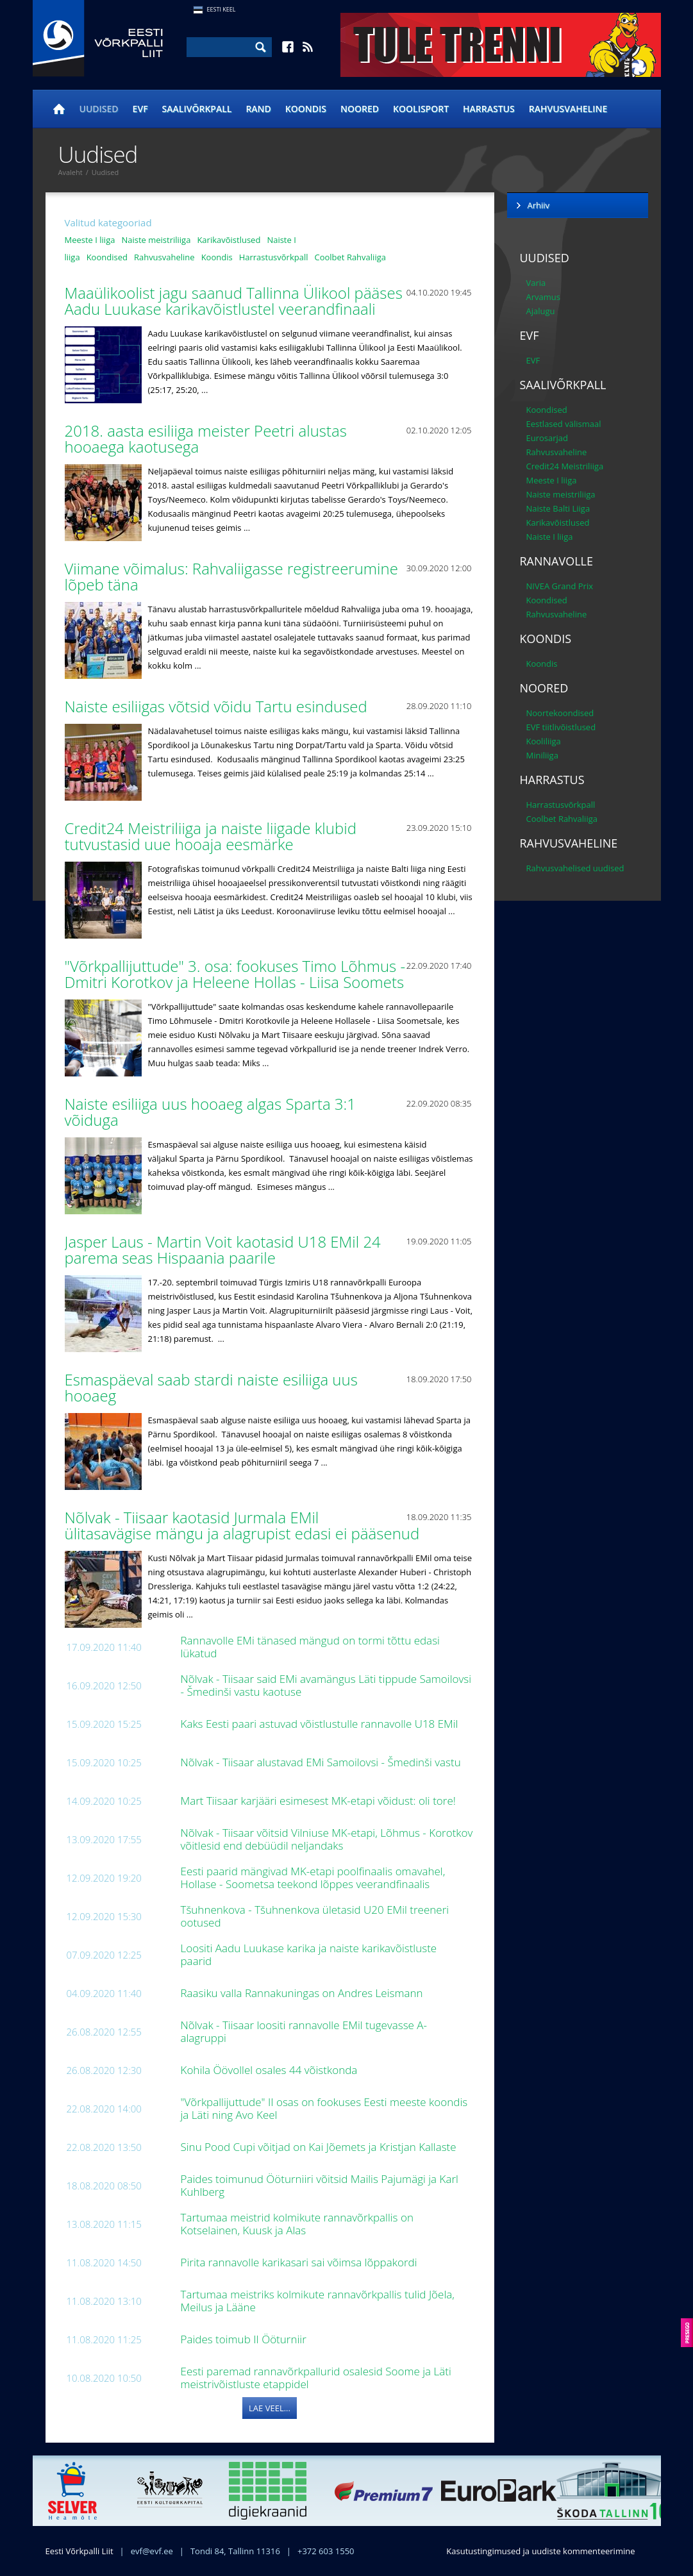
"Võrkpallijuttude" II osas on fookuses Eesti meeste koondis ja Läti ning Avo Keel (324, 2108)
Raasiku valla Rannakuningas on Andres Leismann (303, 1993)
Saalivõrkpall (197, 109)
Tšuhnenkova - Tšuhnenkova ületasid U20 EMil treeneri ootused (315, 1916)
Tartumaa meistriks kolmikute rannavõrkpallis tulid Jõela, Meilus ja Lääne (318, 2300)
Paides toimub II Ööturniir (245, 2339)
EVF (140, 109)
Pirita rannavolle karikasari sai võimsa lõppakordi (300, 2262)
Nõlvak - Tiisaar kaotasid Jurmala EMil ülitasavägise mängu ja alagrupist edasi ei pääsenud (244, 1525)
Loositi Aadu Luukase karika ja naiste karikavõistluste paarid (309, 1954)
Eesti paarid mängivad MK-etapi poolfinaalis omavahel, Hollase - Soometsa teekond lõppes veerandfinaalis (313, 1877)
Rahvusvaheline (568, 109)
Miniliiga (542, 755)
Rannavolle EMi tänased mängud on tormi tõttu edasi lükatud (310, 1646)
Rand (258, 109)
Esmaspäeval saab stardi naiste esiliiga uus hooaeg (211, 1387)
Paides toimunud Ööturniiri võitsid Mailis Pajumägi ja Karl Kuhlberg (319, 2185)
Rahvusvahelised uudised (575, 868)
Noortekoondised (560, 713)
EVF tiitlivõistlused (561, 727)
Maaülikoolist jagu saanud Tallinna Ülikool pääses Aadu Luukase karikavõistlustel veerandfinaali (234, 300)
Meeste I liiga (90, 240)
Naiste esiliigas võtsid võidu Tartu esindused (218, 706)
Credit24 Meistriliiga (565, 466)
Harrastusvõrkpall (273, 257)
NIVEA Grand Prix (560, 586)
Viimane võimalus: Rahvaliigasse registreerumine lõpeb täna (231, 576)
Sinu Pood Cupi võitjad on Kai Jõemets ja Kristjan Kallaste (320, 2146)
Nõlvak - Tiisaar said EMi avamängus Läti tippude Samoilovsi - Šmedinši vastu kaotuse (326, 1685)
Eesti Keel (221, 9)
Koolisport (421, 109)
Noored (359, 109)
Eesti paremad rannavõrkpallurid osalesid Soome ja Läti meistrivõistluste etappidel (316, 2377)
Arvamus (543, 297)
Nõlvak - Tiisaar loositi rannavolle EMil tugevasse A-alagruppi (304, 2031)
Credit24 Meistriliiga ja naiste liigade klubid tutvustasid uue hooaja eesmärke (210, 836)
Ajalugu (540, 311)
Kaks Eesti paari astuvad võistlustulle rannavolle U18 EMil (321, 1723)
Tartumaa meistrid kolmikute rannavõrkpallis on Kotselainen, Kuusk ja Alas (297, 2223)
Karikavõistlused (228, 240)
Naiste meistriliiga (155, 240)
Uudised (99, 109)
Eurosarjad (547, 438)
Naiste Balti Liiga (558, 508)
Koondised (107, 257)
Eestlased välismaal (563, 424)
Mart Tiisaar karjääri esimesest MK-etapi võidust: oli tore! (320, 1800)
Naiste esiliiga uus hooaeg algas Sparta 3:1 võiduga (210, 1111)
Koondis (305, 109)
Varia (536, 283)
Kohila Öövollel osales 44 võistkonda (270, 2069)
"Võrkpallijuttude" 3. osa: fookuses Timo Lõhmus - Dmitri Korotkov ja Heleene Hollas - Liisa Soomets (236, 973)
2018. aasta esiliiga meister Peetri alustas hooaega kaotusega (206, 438)
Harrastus (489, 109)
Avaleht (70, 172)
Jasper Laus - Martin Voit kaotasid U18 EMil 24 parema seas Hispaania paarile (223, 1249)
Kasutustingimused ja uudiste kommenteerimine (540, 2551)
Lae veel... (269, 2408)
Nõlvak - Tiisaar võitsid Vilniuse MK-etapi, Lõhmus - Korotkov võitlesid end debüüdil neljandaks (327, 1839)
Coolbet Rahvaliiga (350, 257)
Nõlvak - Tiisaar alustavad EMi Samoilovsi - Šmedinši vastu (322, 1762)
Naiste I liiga (549, 536)
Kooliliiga (543, 741)
